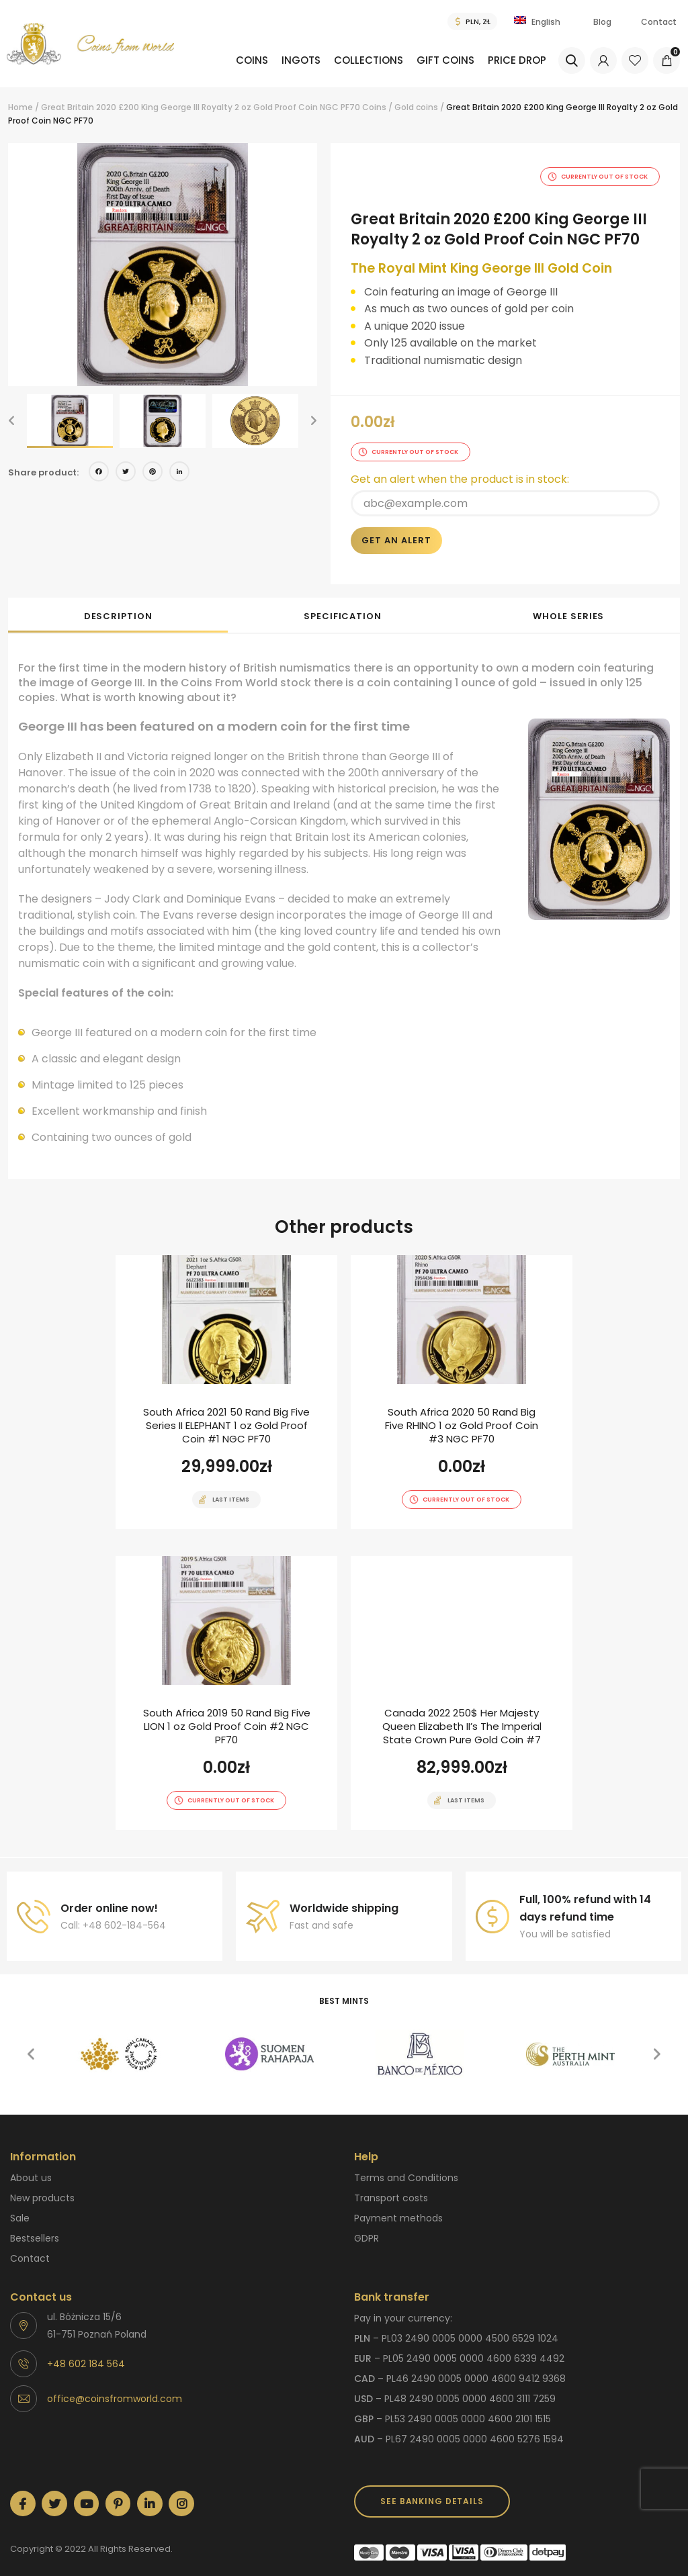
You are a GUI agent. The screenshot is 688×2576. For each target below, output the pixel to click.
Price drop (519, 60)
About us (31, 2165)
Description (118, 603)
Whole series (568, 603)
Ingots (273, 60)
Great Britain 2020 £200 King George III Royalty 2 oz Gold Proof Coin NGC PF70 (200, 107)
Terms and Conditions (406, 2165)
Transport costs (391, 2185)
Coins (214, 60)
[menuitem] (219, 69)
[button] (11, 421)
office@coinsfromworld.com (114, 2386)
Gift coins (438, 60)
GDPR (366, 2225)
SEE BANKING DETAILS (431, 2488)
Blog (602, 22)
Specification (343, 603)
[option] (162, 264)
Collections (351, 60)
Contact (659, 22)
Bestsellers (34, 2225)
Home (20, 107)
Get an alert (396, 527)
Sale (20, 2205)
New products (42, 2185)
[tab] (118, 602)
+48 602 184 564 (86, 2351)
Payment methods (398, 2205)
